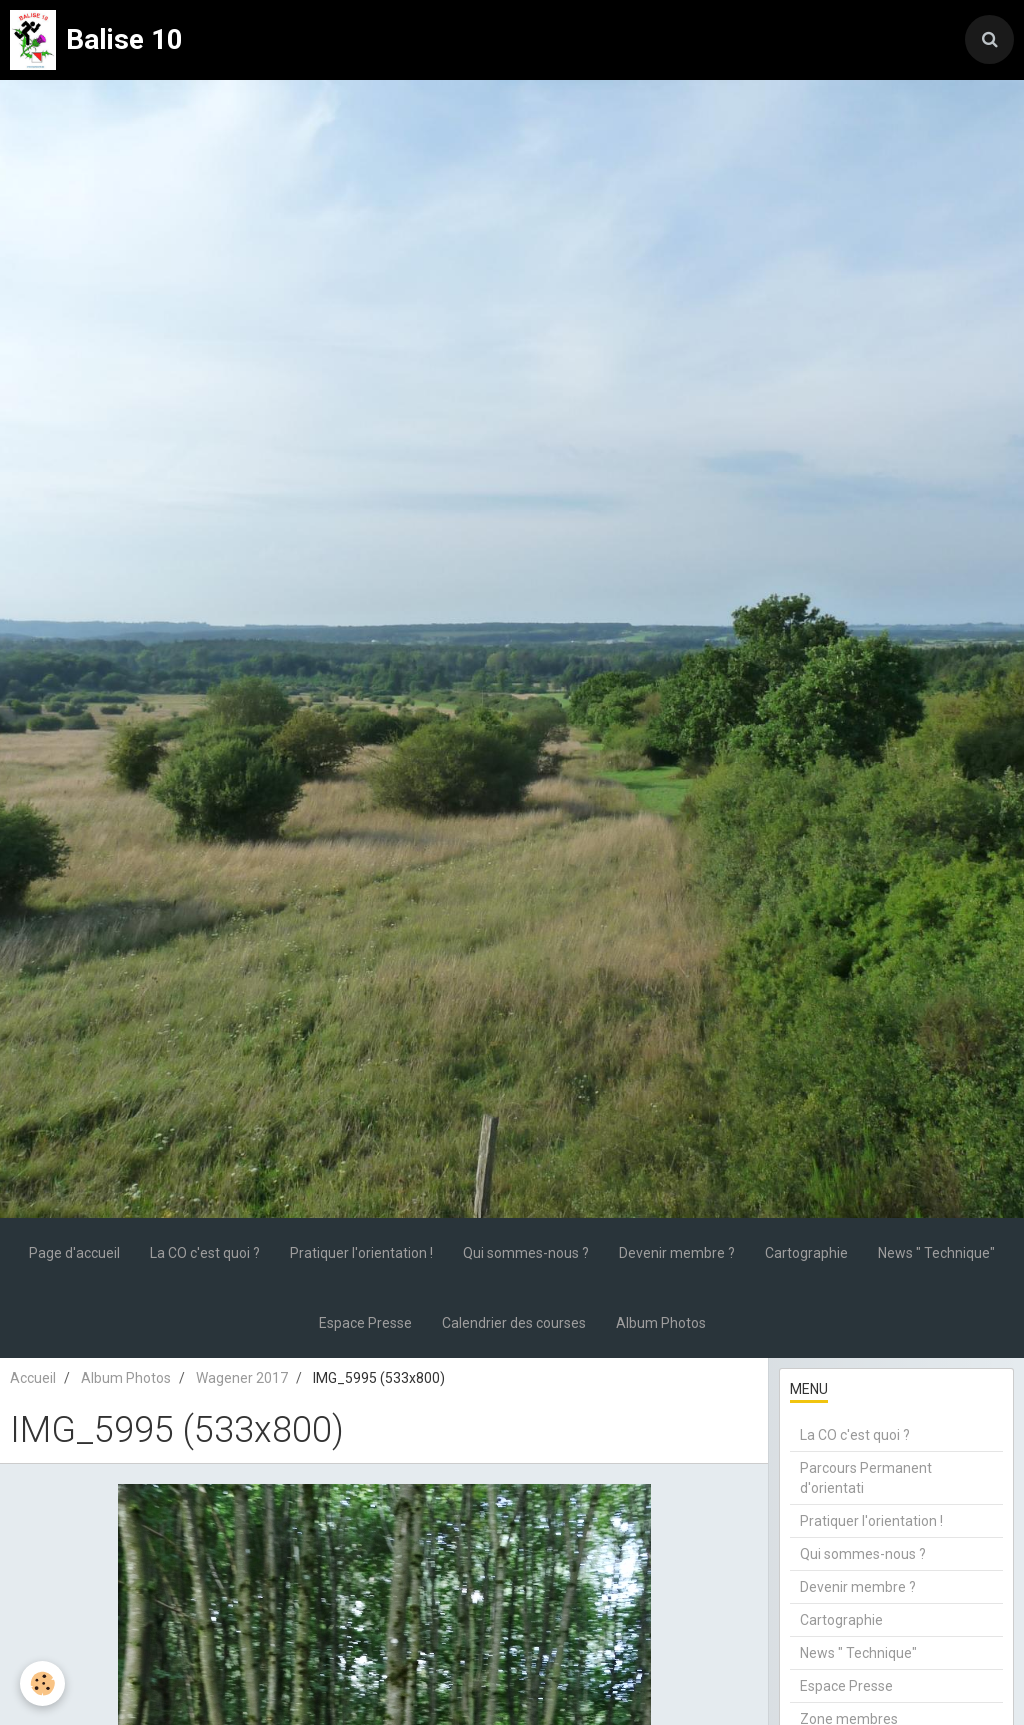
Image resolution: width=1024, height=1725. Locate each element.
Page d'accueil (74, 1253)
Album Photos (661, 1323)
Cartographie (806, 1253)
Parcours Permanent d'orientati (866, 1478)
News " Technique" (936, 1253)
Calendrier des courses (514, 1323)
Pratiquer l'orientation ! (361, 1253)
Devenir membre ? (677, 1253)
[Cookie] (42, 1683)
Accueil (33, 1378)
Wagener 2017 (242, 1378)
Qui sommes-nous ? (526, 1253)
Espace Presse (365, 1323)
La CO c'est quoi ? (205, 1253)
